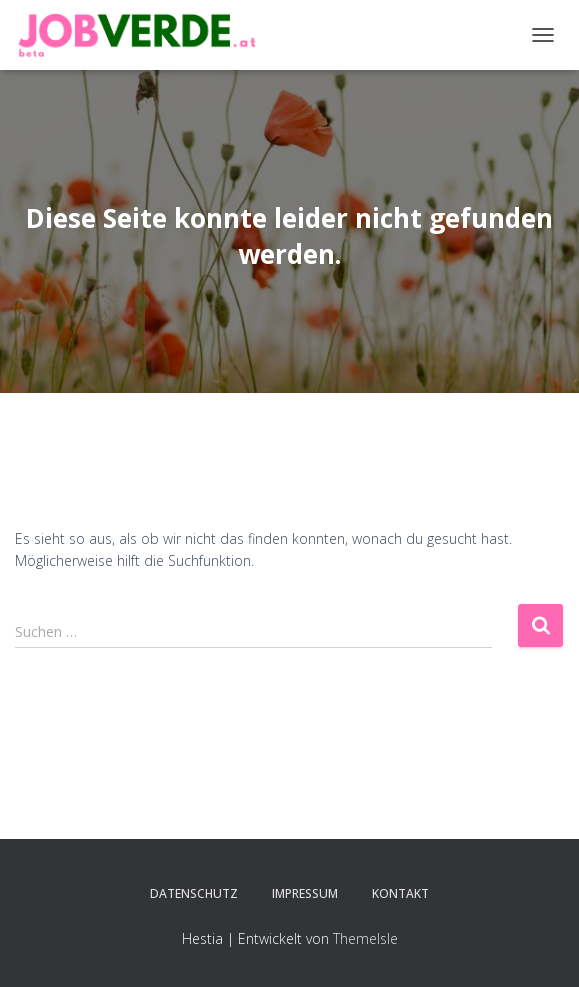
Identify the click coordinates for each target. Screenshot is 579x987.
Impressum (305, 893)
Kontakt (400, 893)
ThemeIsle (365, 938)
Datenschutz (194, 893)
